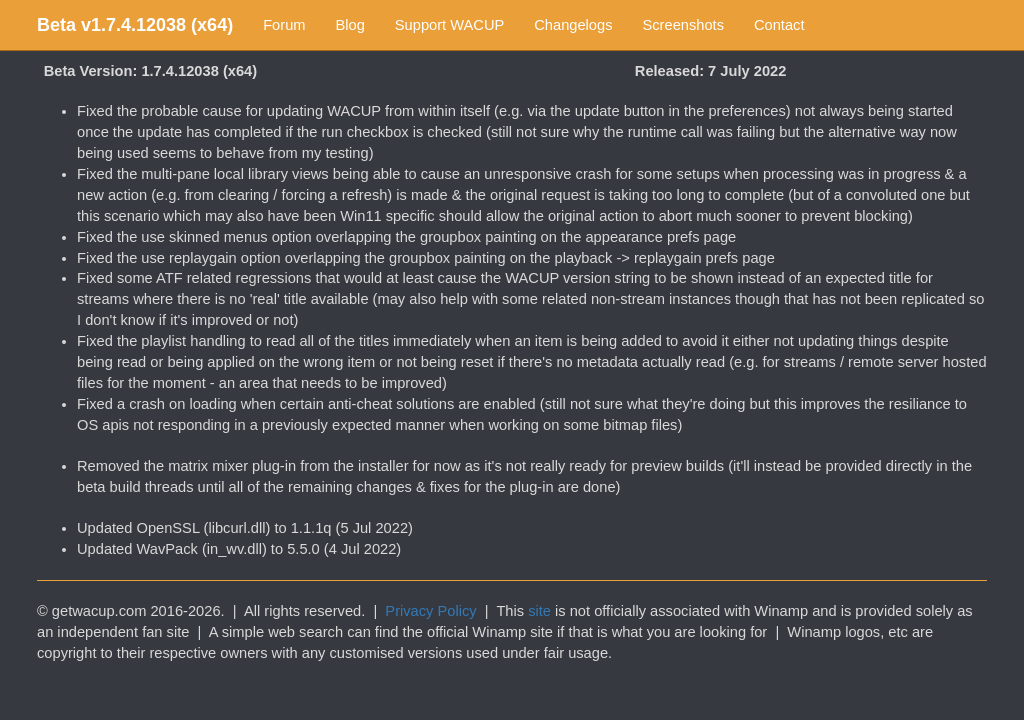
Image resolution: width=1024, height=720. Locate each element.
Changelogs (573, 25)
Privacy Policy (430, 611)
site (539, 611)
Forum (284, 25)
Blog (350, 25)
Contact (779, 25)
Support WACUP (449, 25)
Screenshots (683, 25)
